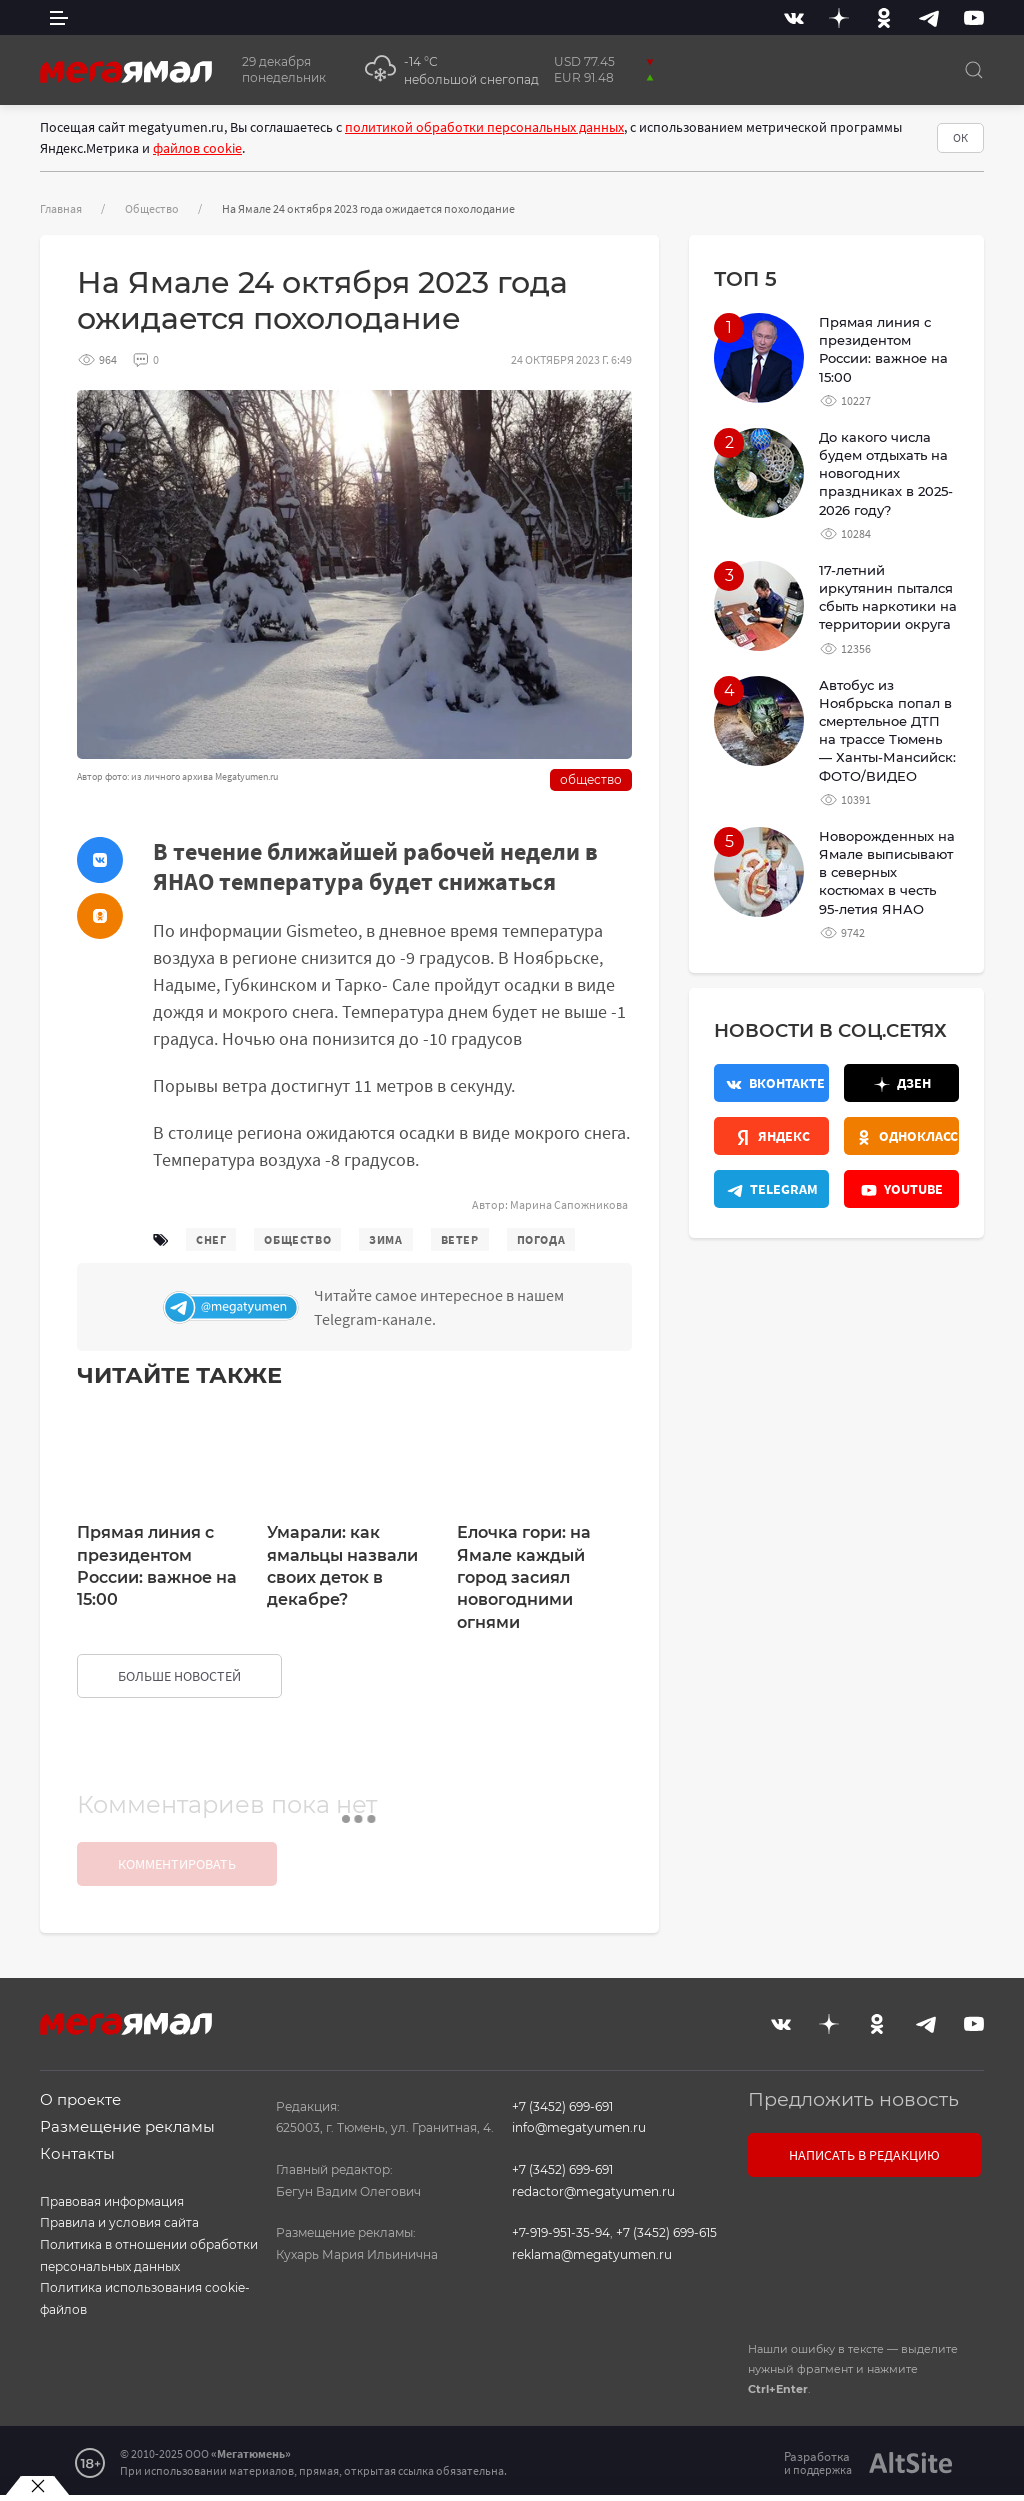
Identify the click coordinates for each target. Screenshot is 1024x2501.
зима (385, 1239)
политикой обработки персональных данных (484, 127)
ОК (960, 137)
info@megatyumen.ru (579, 2127)
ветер (460, 1239)
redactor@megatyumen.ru (593, 2191)
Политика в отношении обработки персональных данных (149, 2255)
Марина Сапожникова (569, 1204)
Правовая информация (112, 2201)
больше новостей (179, 1676)
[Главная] (126, 70)
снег (211, 1239)
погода (541, 1239)
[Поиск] (974, 70)
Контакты (77, 2153)
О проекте (80, 2099)
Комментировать (177, 1864)
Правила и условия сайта (119, 2222)
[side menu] (59, 17)
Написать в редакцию (864, 2155)
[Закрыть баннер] (37, 2486)
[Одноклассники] (884, 17)
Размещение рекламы (127, 2126)
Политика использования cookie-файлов (145, 2298)
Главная (61, 208)
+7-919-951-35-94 (561, 2232)
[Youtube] (974, 17)
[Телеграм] (392, 1307)
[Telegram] (929, 17)
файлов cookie (197, 148)
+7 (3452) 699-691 (562, 2106)
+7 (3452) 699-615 (666, 2232)
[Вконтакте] (794, 17)
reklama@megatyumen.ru (592, 2254)
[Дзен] (839, 17)
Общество (152, 208)
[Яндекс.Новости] (771, 1136)
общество (297, 1239)
